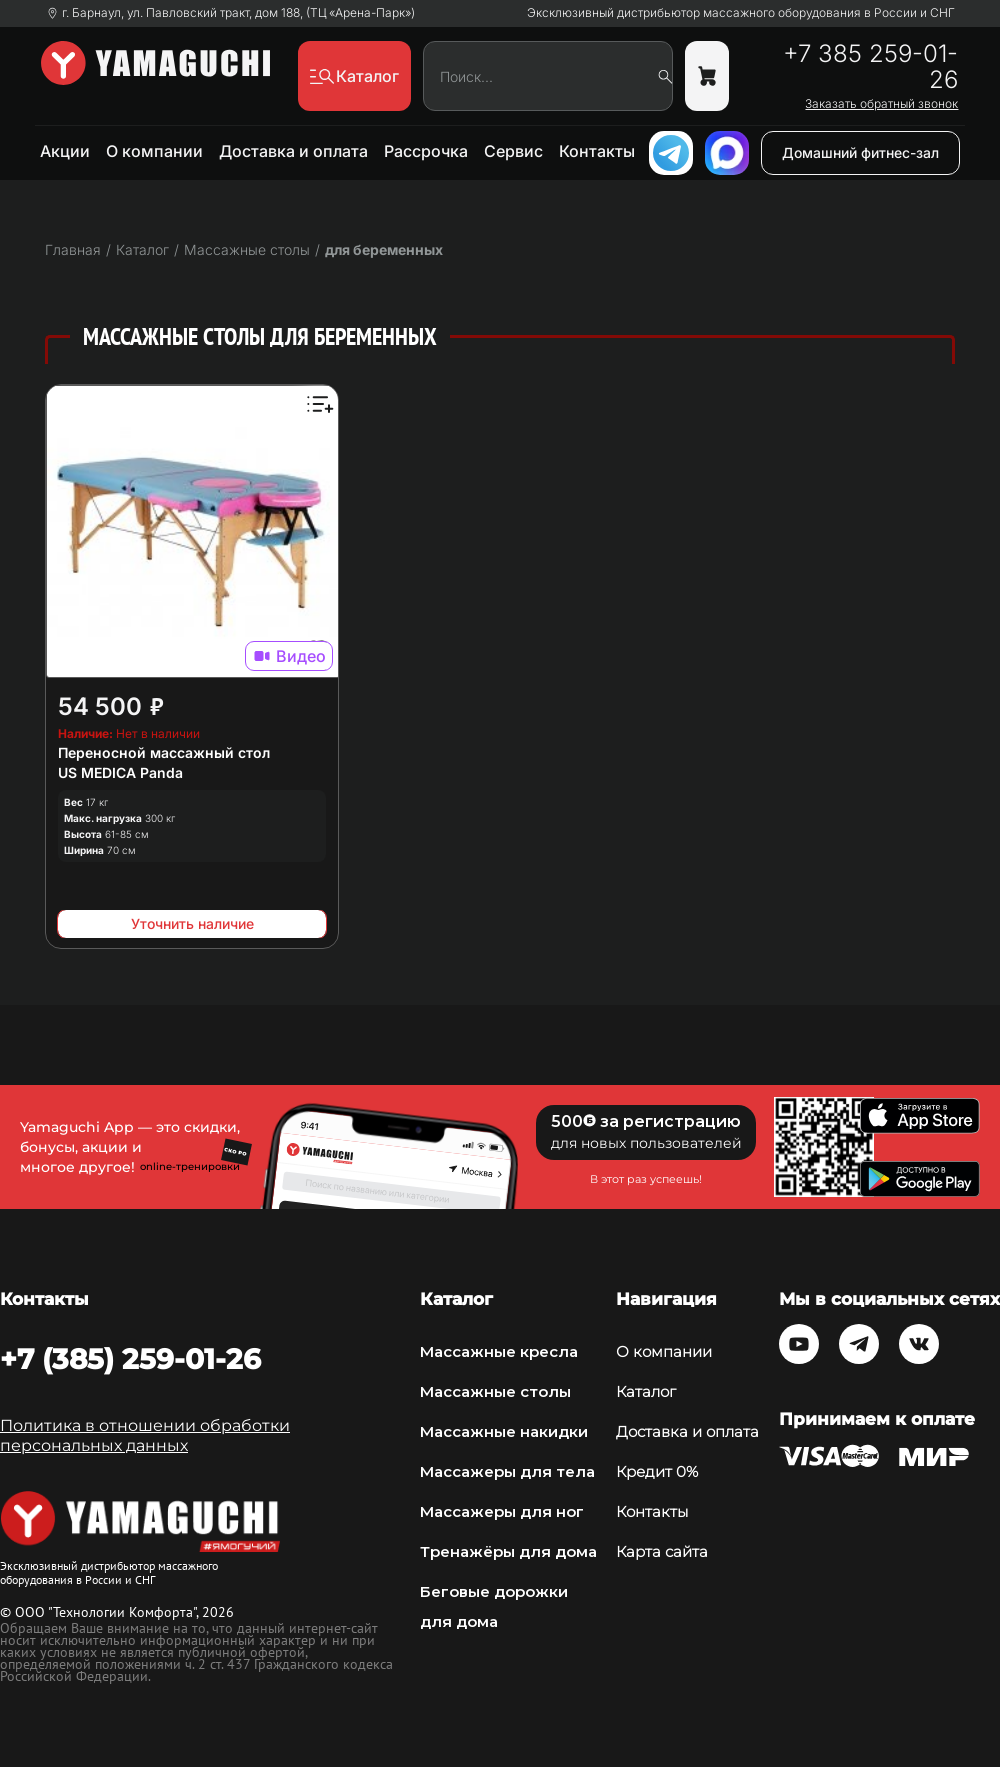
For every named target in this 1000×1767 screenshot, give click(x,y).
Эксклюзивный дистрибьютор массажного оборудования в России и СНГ (741, 13)
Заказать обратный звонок (881, 104)
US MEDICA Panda (120, 772)
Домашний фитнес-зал (860, 152)
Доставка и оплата (293, 151)
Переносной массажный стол (164, 752)
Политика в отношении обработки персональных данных (145, 1435)
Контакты (597, 151)
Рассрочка (426, 151)
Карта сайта (662, 1551)
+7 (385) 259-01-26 (130, 1359)
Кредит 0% (657, 1471)
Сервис (513, 151)
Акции (65, 151)
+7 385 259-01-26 (870, 67)
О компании (154, 151)
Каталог (646, 1391)
